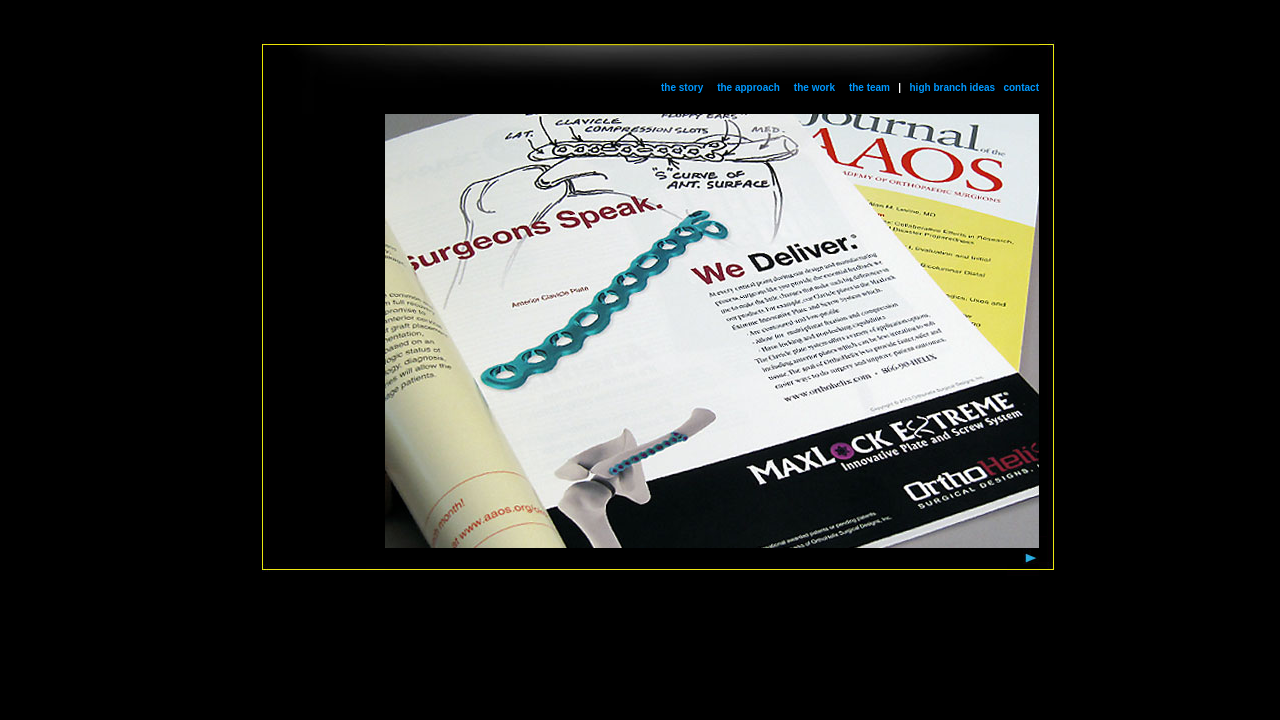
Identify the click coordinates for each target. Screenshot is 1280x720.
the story (682, 87)
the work (814, 87)
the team (869, 87)
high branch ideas (953, 87)
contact (1021, 87)
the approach (748, 87)
